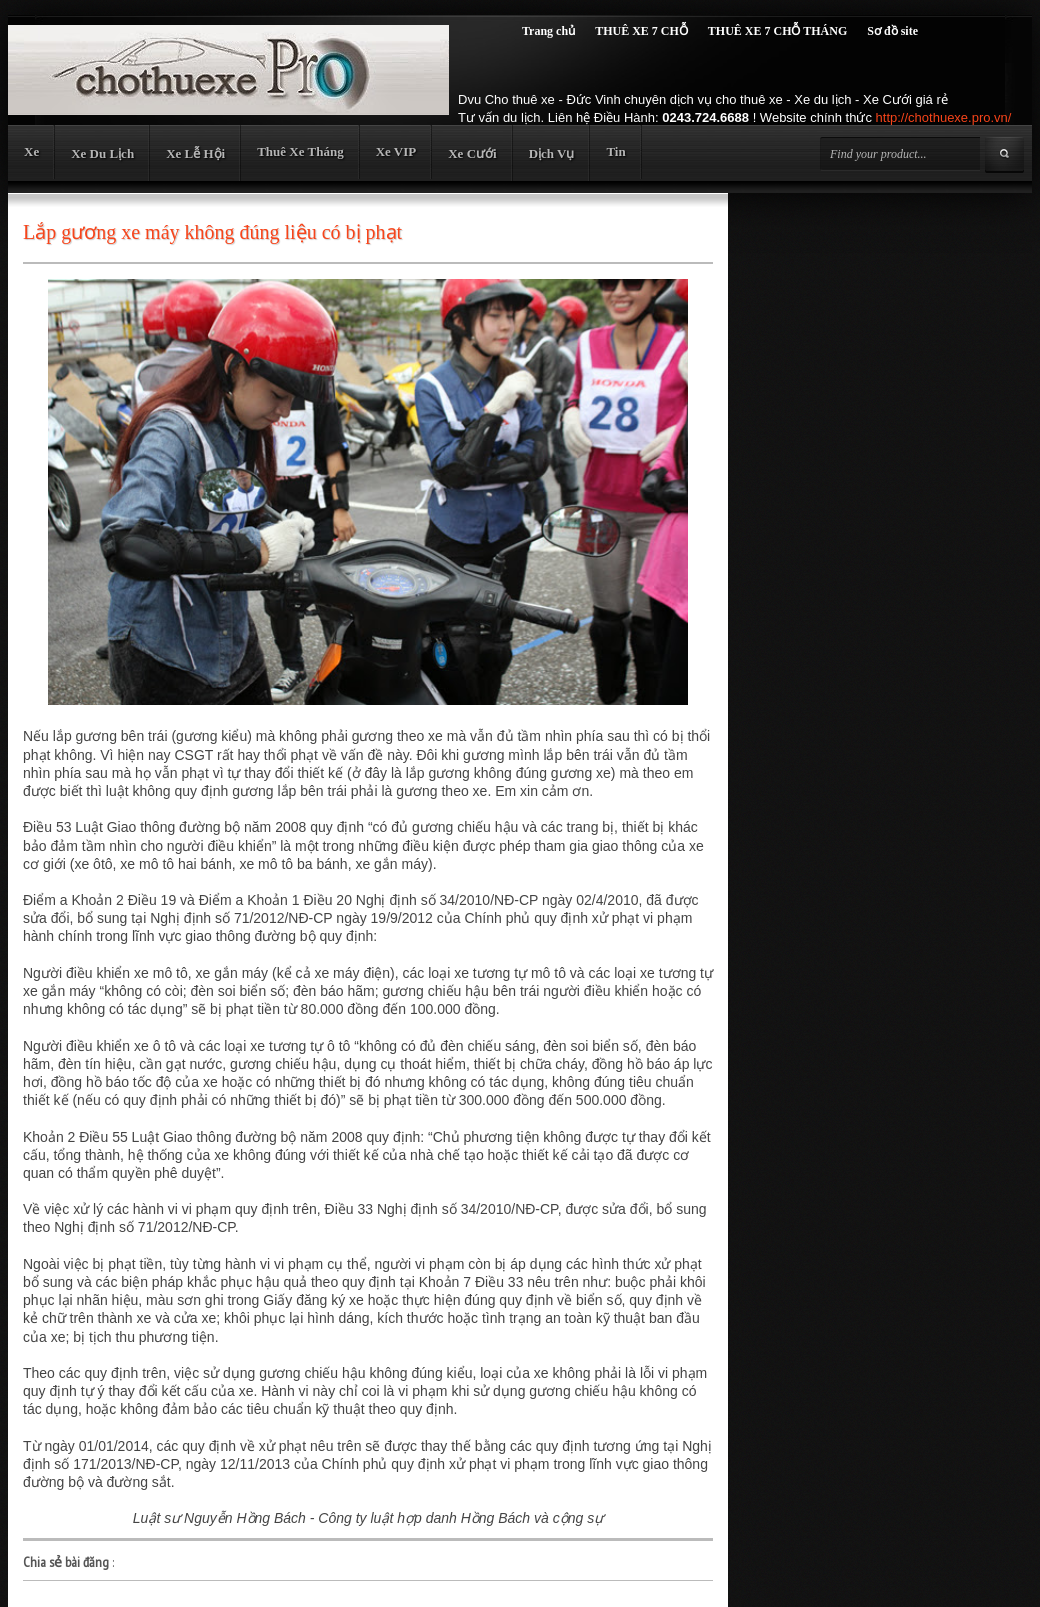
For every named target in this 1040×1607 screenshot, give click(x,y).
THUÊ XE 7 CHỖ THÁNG (777, 31)
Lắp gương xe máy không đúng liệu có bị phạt (212, 232)
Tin (615, 151)
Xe (31, 151)
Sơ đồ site (892, 31)
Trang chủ (548, 31)
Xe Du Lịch (102, 153)
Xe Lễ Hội (195, 153)
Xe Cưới (472, 153)
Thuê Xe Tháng (300, 151)
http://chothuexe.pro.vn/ (944, 117)
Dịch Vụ (552, 153)
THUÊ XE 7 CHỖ (641, 31)
